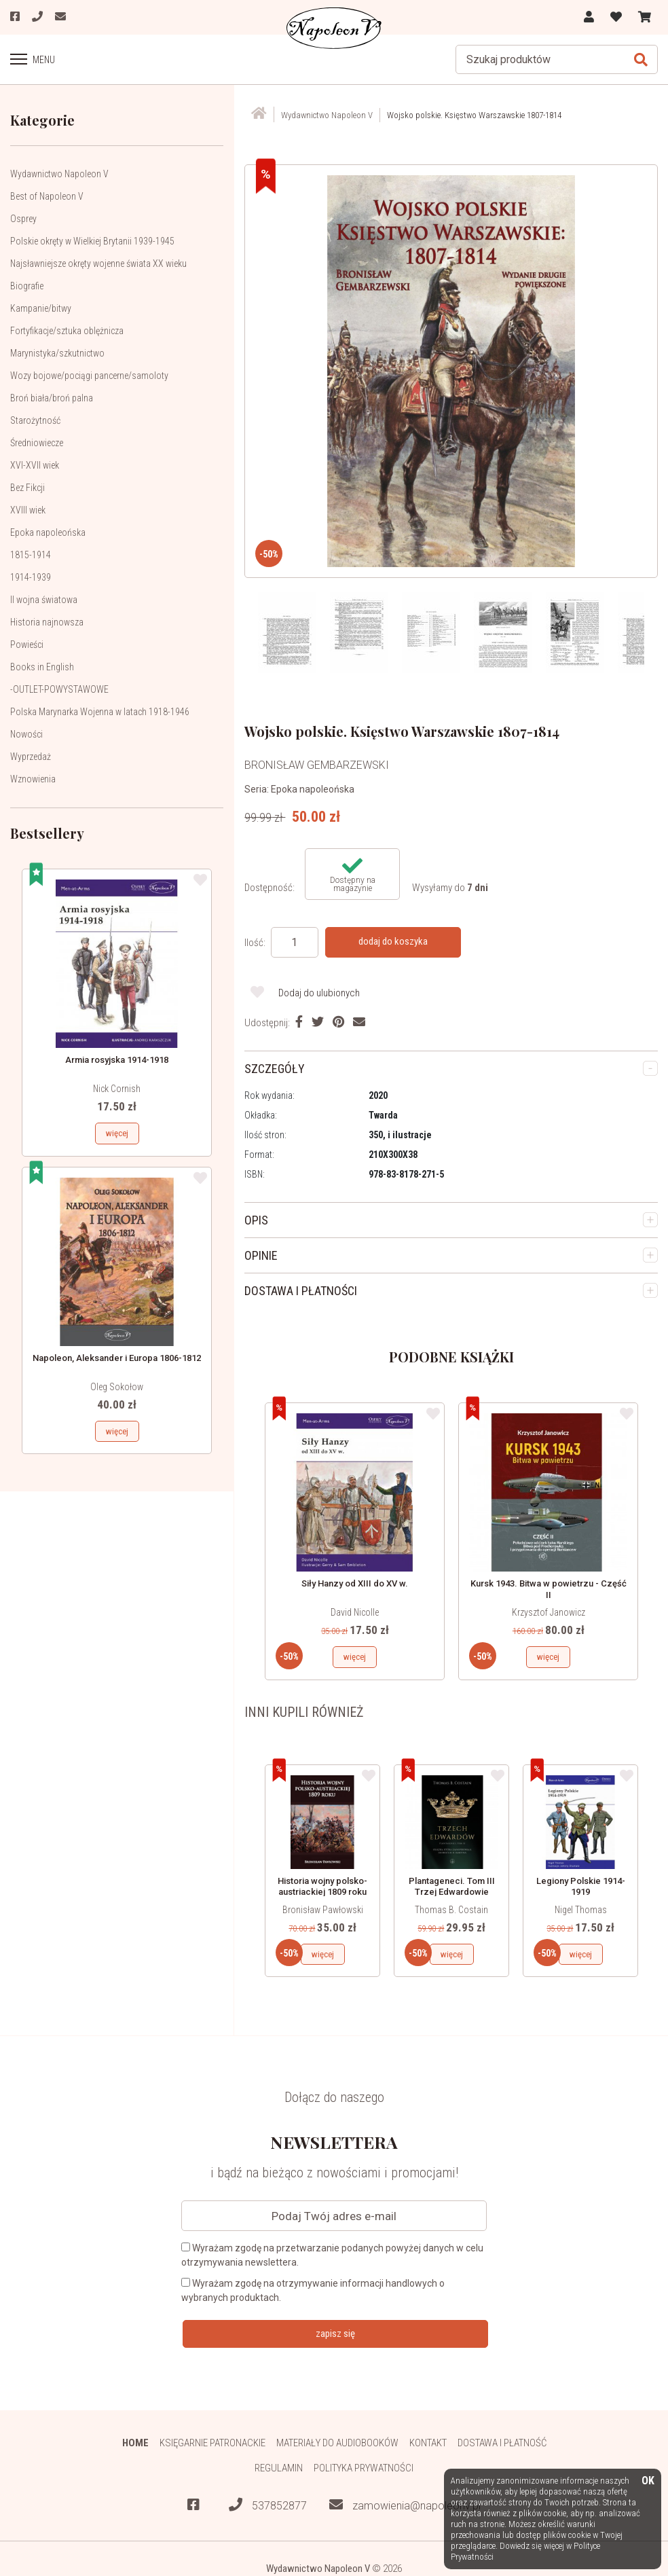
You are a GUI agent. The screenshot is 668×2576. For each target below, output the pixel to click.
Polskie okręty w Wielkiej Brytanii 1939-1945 (92, 241)
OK (648, 2481)
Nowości (26, 734)
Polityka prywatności (363, 2468)
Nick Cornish (117, 1088)
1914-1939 (30, 577)
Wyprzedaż (30, 756)
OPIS (256, 1220)
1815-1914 (30, 554)
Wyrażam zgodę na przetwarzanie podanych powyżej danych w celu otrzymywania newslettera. (332, 2255)
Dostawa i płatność (502, 2443)
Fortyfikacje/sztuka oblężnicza (67, 330)
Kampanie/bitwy (40, 308)
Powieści (26, 644)
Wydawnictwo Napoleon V (59, 173)
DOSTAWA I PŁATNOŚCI (300, 1291)
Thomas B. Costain (451, 1909)
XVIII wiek (27, 510)
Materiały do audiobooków (337, 2443)
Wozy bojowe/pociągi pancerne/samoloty (89, 375)
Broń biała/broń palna (51, 398)
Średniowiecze (36, 442)
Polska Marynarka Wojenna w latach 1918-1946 (99, 711)
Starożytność (35, 420)
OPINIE (261, 1255)
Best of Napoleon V (47, 196)
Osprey (23, 218)
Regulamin (279, 2468)
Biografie (26, 285)
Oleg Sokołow (116, 1386)
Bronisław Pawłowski (322, 1909)
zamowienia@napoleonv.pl (405, 2506)
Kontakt (428, 2443)
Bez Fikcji (27, 487)
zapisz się (335, 2333)
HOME (135, 2443)
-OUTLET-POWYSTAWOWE (59, 689)
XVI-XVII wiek (34, 465)
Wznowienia (33, 779)
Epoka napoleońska (48, 532)
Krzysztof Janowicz (548, 1612)
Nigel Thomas (581, 1909)
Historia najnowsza (47, 622)
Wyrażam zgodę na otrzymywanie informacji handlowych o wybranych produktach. (313, 2290)
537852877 (268, 2506)
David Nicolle (355, 1612)
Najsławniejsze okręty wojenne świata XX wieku (98, 263)
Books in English (42, 666)
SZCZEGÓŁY (274, 1069)
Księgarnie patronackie (212, 2443)
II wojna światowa (43, 599)
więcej (117, 1133)
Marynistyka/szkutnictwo (57, 353)
